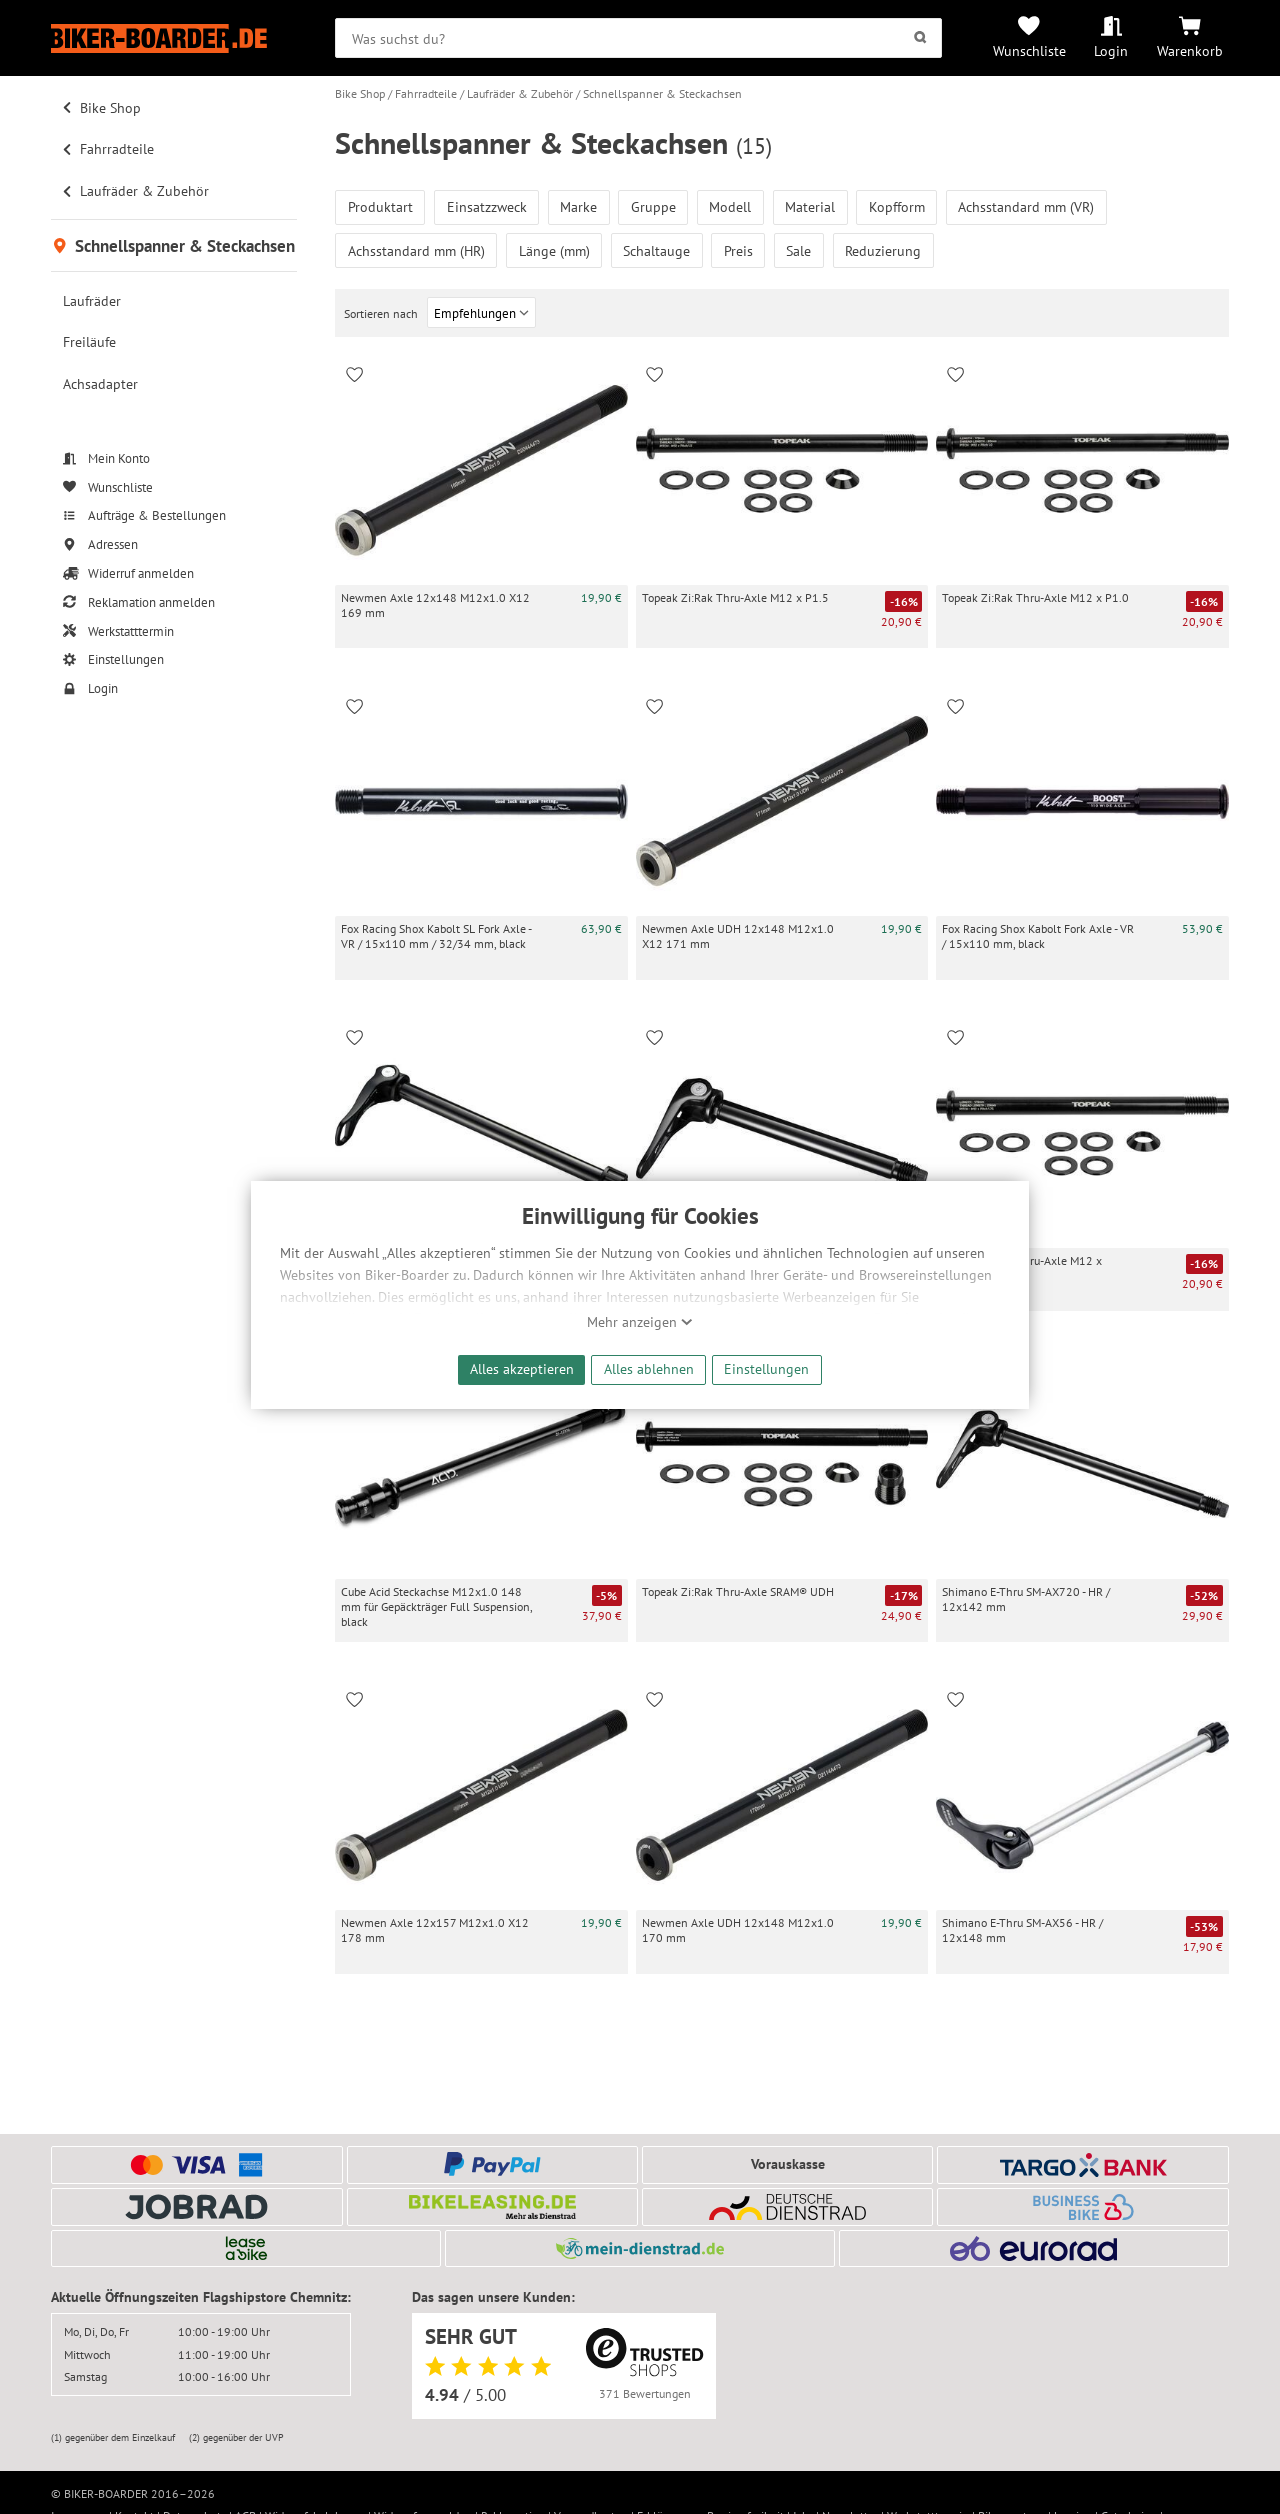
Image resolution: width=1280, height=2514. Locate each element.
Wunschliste (1029, 50)
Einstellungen (766, 1368)
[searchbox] (638, 38)
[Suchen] (920, 38)
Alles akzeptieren (522, 1368)
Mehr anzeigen (640, 1322)
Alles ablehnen (649, 1368)
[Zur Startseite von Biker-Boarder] (174, 38)
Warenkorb (1190, 50)
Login (1111, 50)
